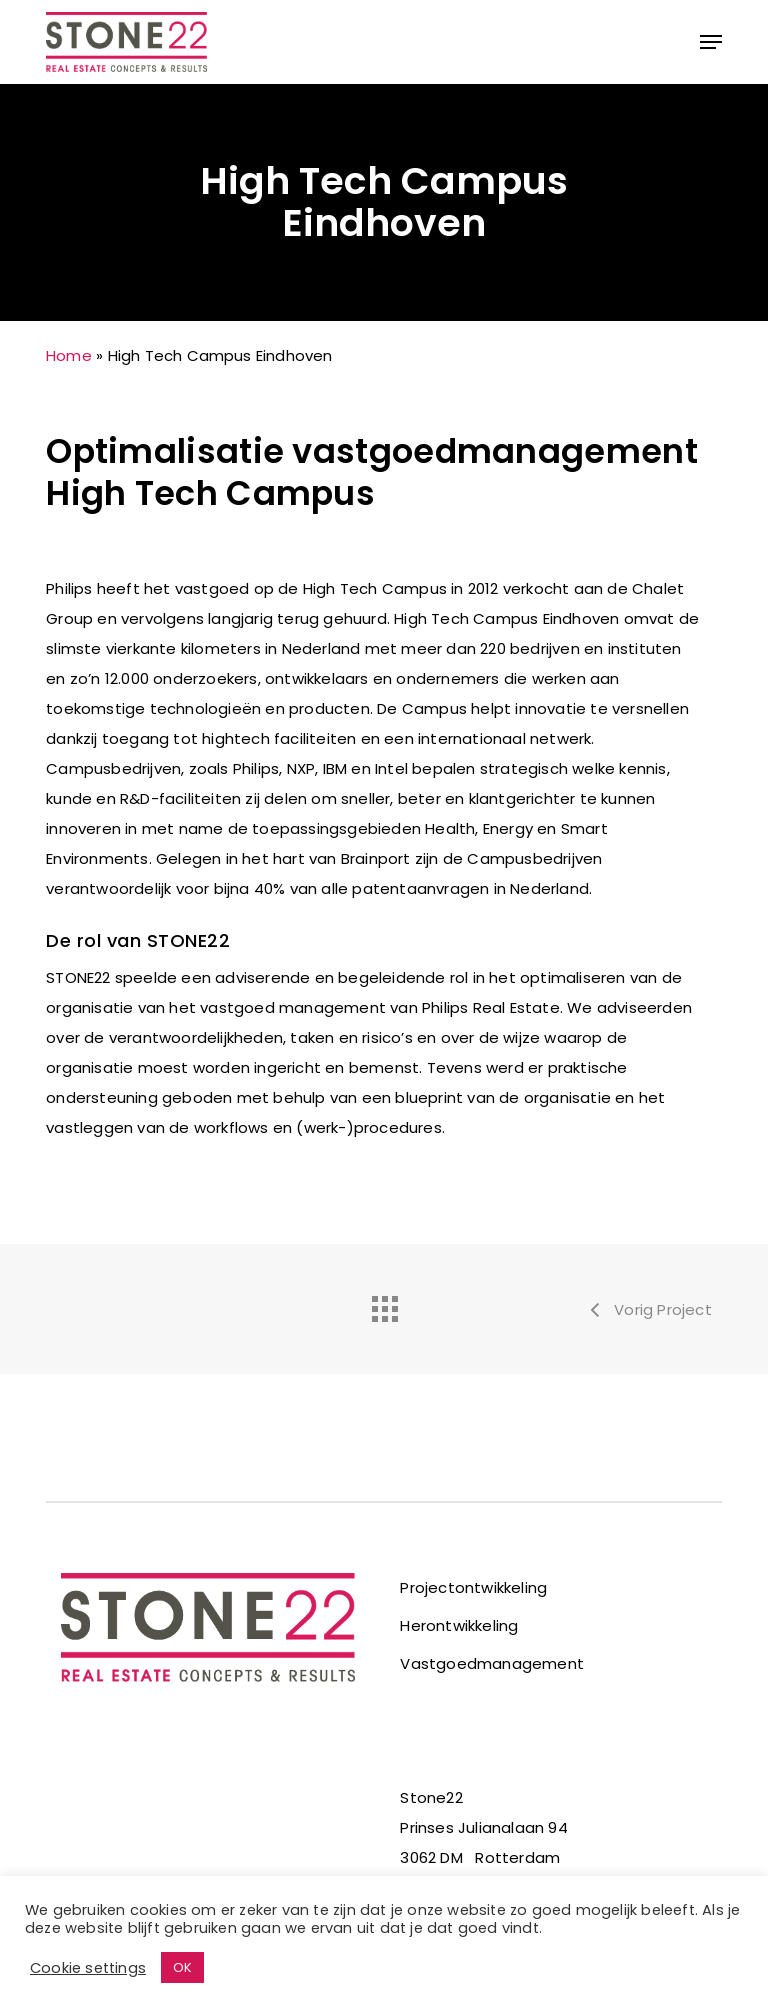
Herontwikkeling (459, 1625)
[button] (711, 42)
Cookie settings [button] (88, 1968)
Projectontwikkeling (473, 1587)
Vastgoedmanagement (492, 1663)
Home (69, 355)
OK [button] (182, 1967)
